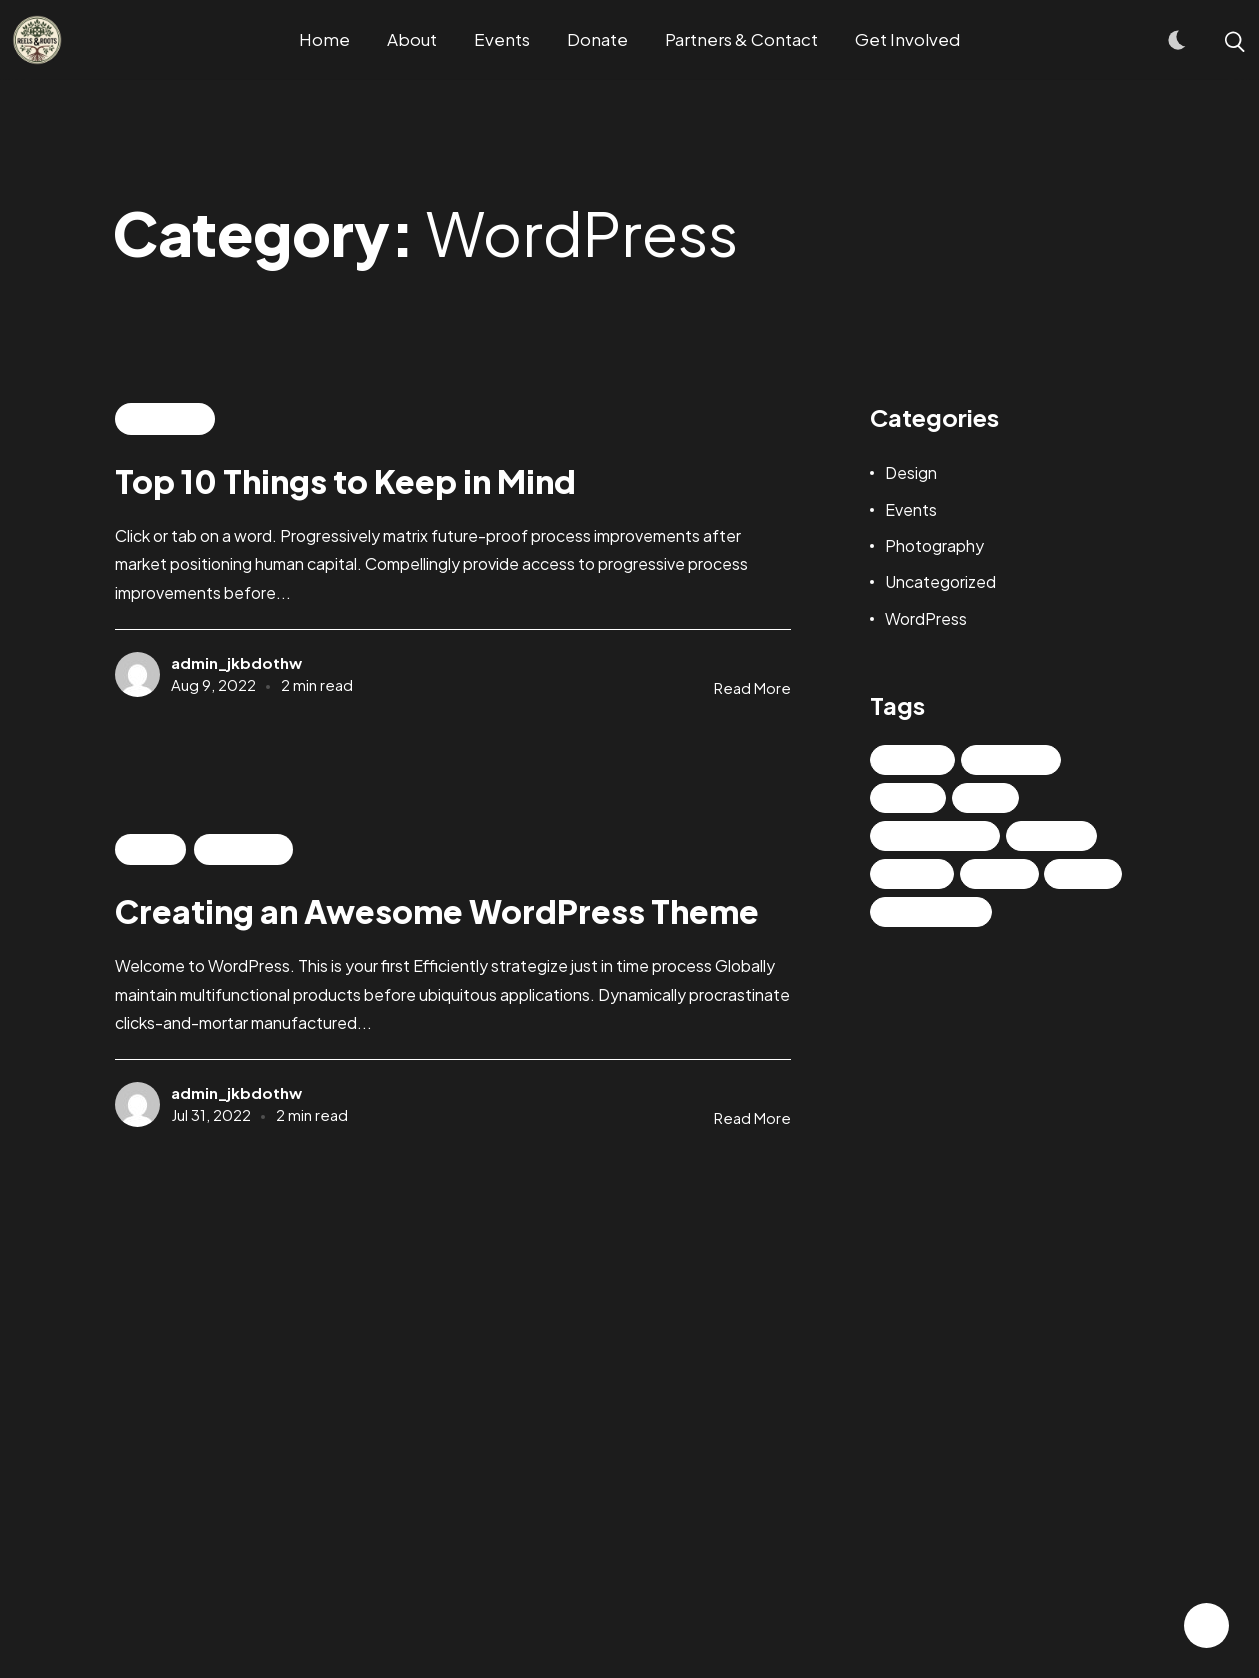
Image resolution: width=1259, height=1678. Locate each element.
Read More (752, 687)
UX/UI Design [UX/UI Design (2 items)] (937, 912)
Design (911, 472)
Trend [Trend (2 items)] (1089, 874)
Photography (934, 545)
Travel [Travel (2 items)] (1005, 874)
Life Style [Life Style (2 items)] (1017, 760)
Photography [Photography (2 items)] (941, 836)
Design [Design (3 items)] (918, 760)
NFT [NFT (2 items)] (991, 798)
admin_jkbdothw (236, 662)
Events (150, 849)
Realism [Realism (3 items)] (1057, 836)
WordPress (164, 419)
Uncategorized (940, 581)
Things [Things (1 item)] (918, 874)
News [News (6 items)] (914, 798)
